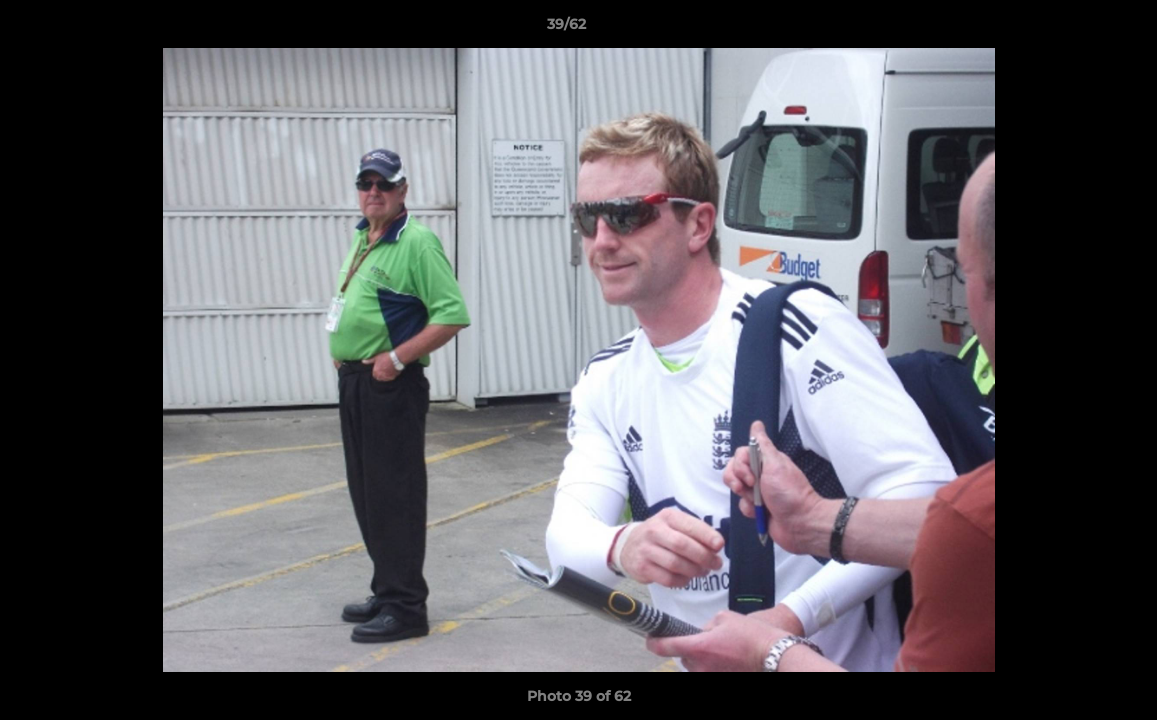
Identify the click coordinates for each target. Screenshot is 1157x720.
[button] (1073, 29)
